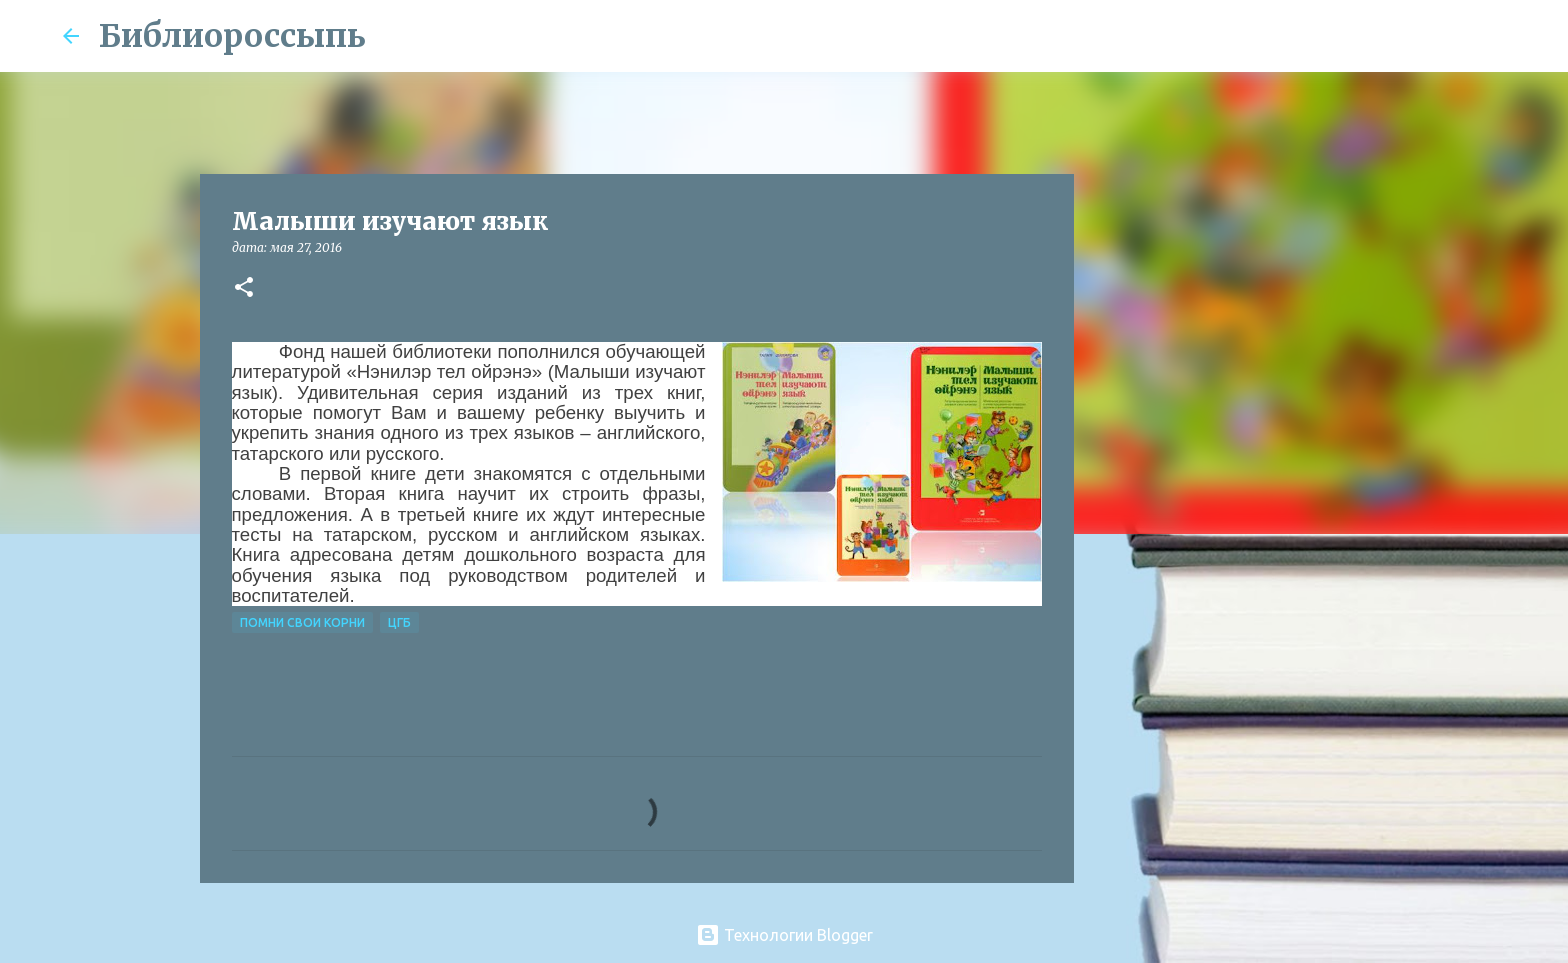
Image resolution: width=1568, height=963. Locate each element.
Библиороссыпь (232, 36)
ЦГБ (399, 622)
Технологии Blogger (784, 935)
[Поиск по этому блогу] (1405, 36)
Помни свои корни (302, 622)
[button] (244, 288)
